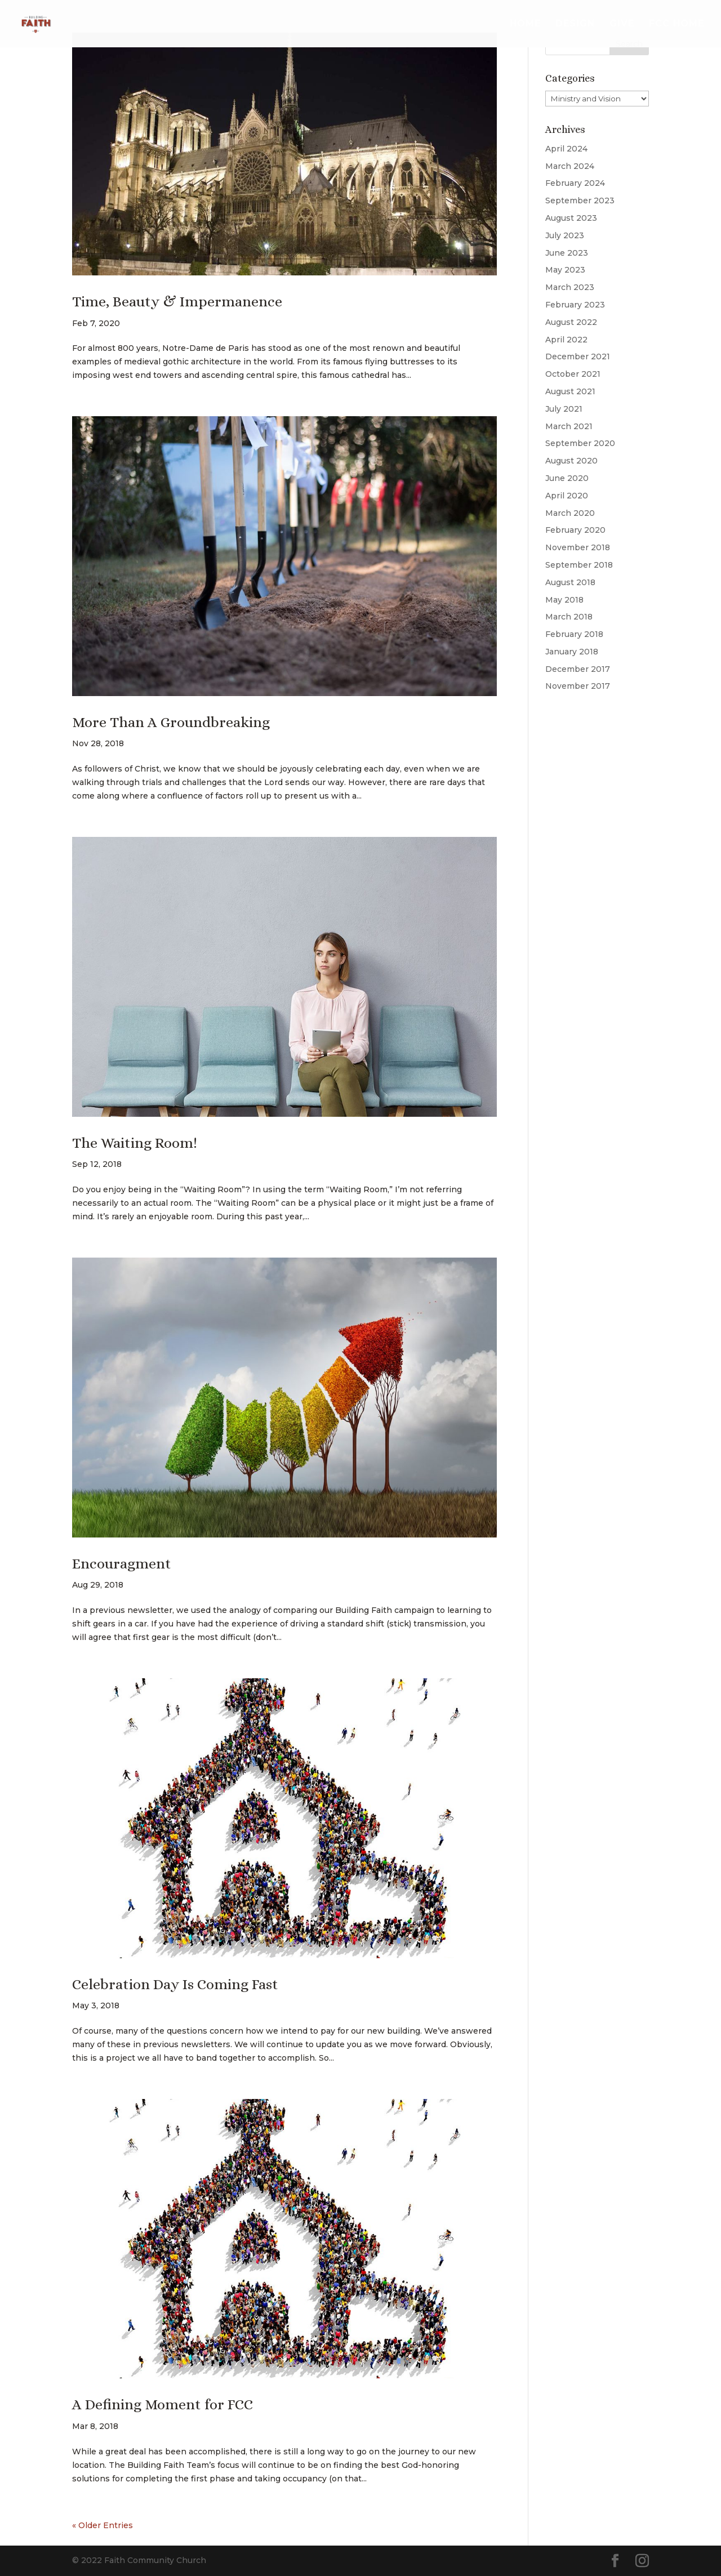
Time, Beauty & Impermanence (177, 301)
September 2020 (580, 443)
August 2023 (571, 218)
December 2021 (577, 356)
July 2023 (564, 235)
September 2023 (580, 200)
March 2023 (569, 287)
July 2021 (563, 409)
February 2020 (575, 530)
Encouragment (121, 1563)
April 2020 (566, 496)
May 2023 (565, 270)
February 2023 (575, 305)
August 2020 (571, 461)
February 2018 (574, 634)
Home (525, 24)
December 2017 (577, 669)
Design (575, 24)
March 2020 (570, 513)
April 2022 (566, 340)
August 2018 (570, 582)
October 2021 (572, 374)
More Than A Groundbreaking (171, 722)
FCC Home (676, 24)
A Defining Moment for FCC (162, 2404)
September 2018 (579, 565)
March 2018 (569, 617)
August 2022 (571, 322)
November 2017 (577, 686)
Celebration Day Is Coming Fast (175, 1984)
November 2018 (577, 547)
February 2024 (575, 183)
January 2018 (571, 652)
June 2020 (567, 478)
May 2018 (564, 600)
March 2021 (569, 426)
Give (621, 24)
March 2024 (569, 166)
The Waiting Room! (134, 1142)
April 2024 (566, 149)
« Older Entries (102, 2525)
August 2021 (570, 391)
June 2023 (566, 253)
